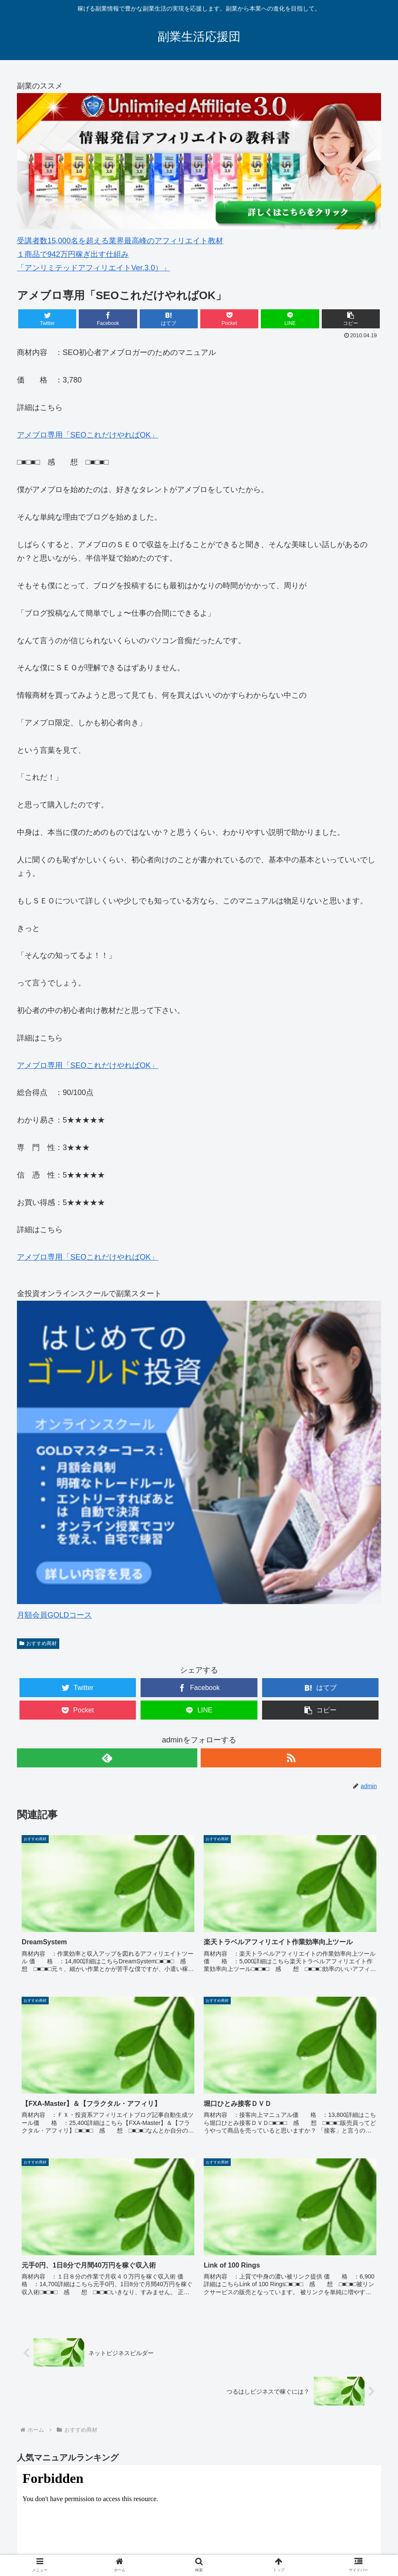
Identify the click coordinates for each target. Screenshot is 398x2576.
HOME (31, 2538)
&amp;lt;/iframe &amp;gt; (199, 2351)
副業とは (60, 2538)
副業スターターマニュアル (78, 2464)
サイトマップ (358, 2538)
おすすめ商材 (38, 1643)
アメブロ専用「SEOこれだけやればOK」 (87, 435)
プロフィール (314, 2538)
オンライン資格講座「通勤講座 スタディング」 (224, 2538)
